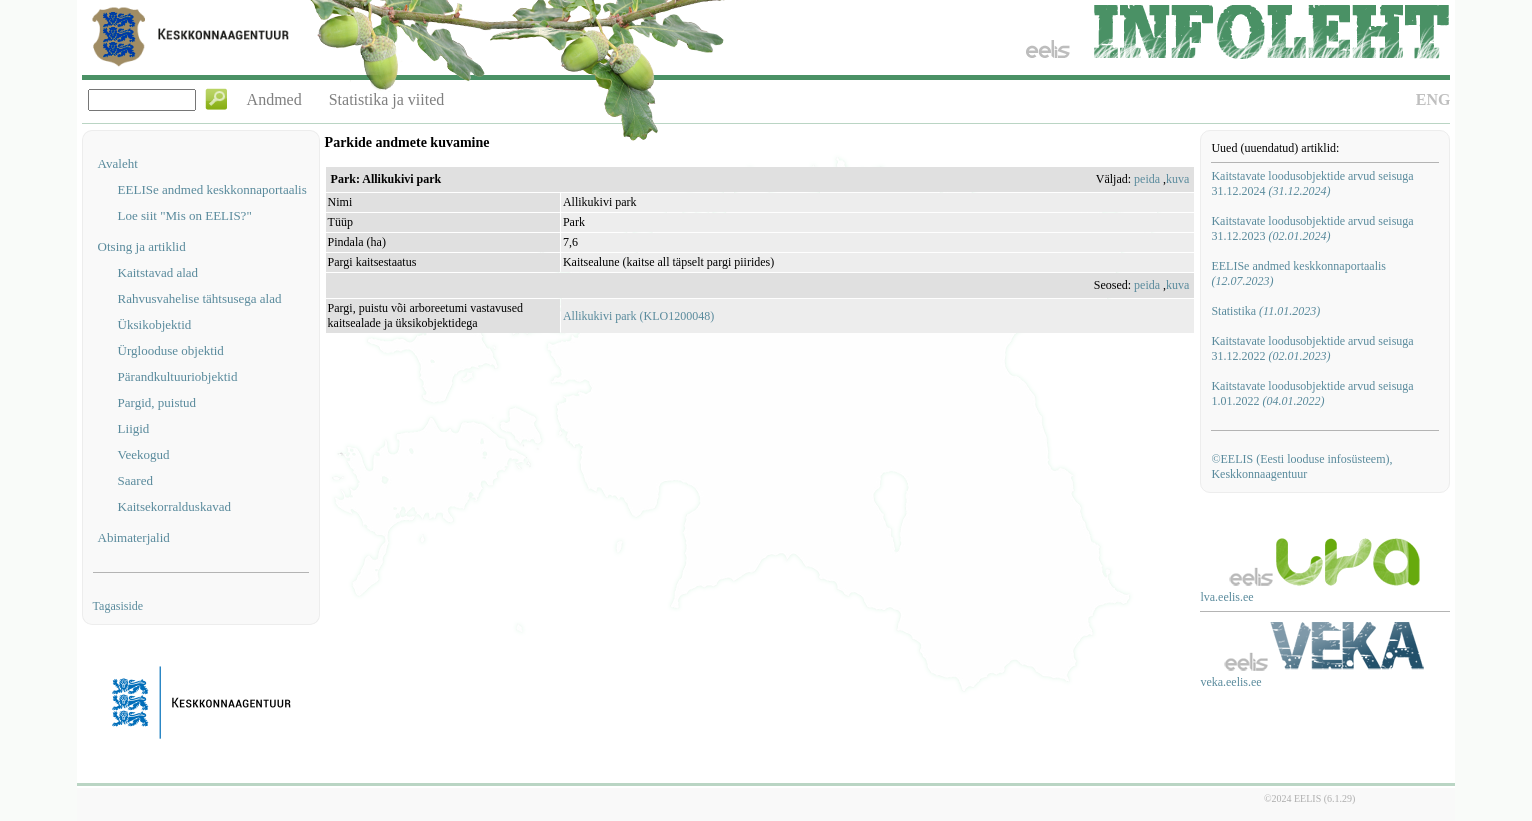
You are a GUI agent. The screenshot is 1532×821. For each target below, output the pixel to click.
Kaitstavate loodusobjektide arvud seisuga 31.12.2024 (1312, 183)
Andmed (274, 99)
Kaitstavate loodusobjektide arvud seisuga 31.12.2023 (1312, 228)
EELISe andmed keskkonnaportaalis (212, 189)
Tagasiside (118, 606)
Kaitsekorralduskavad (174, 506)
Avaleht (118, 163)
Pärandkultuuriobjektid (178, 376)
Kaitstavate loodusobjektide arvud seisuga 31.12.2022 (1312, 348)
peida (1147, 179)
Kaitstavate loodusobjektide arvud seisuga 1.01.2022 (1312, 393)
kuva (1177, 179)
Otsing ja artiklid (142, 246)
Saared (135, 480)
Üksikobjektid (155, 324)
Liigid (134, 428)
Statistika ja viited (387, 99)
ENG (1433, 99)
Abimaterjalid (134, 537)
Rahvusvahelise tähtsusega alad (200, 298)
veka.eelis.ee (1230, 682)
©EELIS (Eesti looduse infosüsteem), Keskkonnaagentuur (1301, 466)
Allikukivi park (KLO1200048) (638, 316)
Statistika (1265, 311)
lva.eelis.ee (1226, 597)
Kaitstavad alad (158, 272)
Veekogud (144, 454)
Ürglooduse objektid (171, 350)
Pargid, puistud (157, 402)
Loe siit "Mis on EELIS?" (185, 215)
